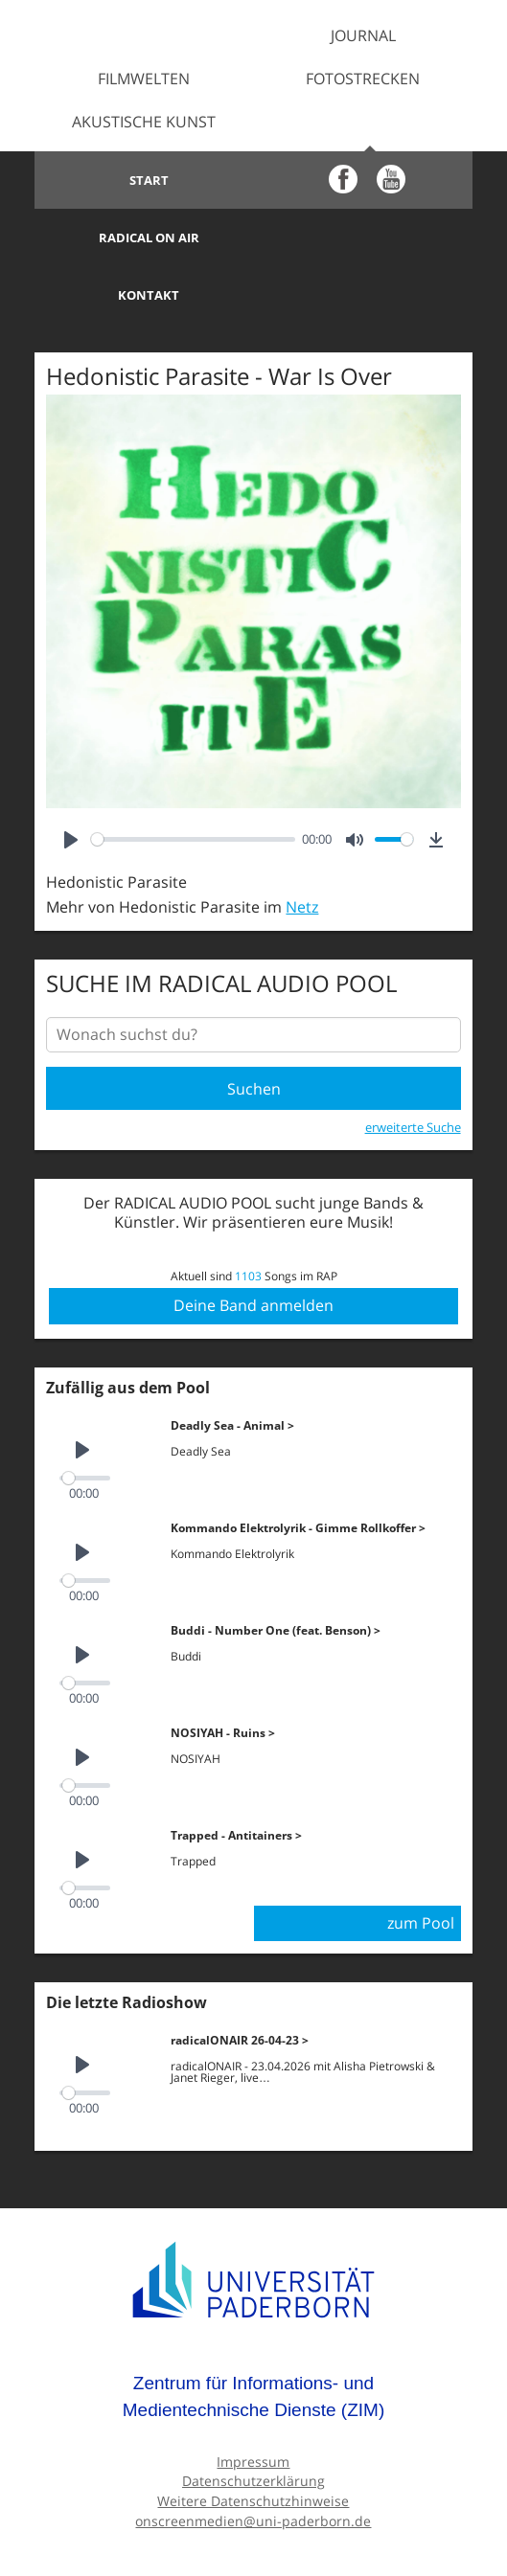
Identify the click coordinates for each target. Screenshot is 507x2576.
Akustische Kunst (144, 121)
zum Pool (420, 1865)
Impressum (253, 2404)
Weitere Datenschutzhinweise (253, 2443)
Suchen (254, 1031)
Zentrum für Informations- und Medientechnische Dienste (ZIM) (254, 2339)
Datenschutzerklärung (253, 2423)
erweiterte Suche (413, 1069)
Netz (302, 849)
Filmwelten (144, 78)
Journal (363, 35)
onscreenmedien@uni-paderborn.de (253, 2463)
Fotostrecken (363, 78)
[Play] (71, 781)
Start (144, 180)
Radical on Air (362, 180)
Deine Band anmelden (253, 1247)
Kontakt (143, 237)
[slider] (192, 782)
